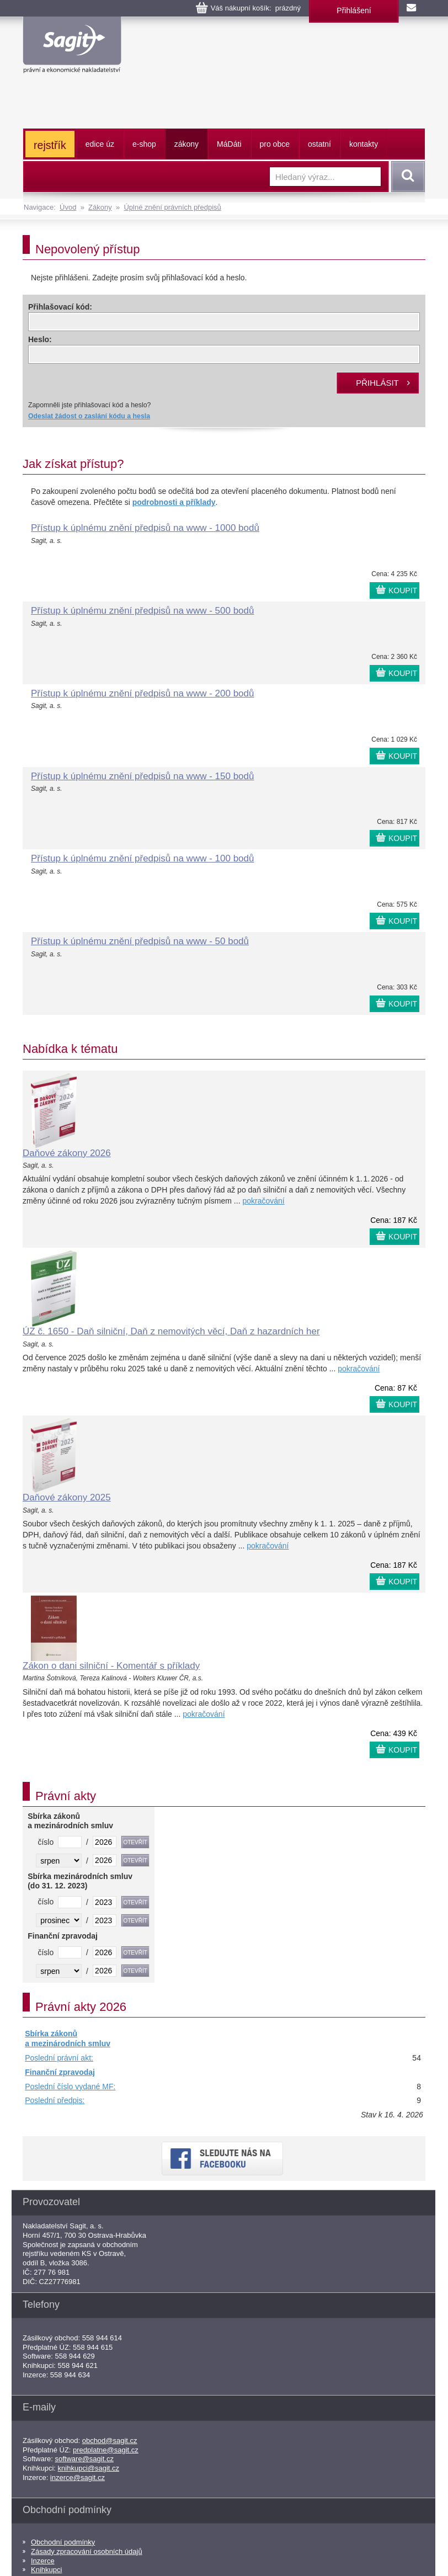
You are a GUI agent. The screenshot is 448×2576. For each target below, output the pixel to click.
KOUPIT (402, 590)
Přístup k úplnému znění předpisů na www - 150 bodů (142, 776)
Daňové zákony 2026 (67, 1153)
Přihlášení (354, 10)
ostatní (319, 144)
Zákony (100, 207)
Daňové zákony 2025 (67, 1497)
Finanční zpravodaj (60, 2072)
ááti (229, 144)
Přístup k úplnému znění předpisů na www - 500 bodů (142, 610)
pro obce (275, 144)
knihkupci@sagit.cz (88, 2468)
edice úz (100, 144)
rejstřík (50, 145)
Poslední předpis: (54, 2100)
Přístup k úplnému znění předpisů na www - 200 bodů (142, 693)
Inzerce (43, 2561)
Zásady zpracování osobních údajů (86, 2551)
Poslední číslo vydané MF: (70, 2086)
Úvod (68, 207)
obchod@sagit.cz (109, 2440)
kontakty (363, 144)
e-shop (144, 144)
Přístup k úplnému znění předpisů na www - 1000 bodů (145, 528)
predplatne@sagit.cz (105, 2450)
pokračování (263, 1200)
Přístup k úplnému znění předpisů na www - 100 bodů (142, 858)
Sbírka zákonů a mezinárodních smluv (67, 2038)
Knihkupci (46, 2570)
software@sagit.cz (84, 2459)
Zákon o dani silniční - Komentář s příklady (111, 1665)
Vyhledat (406, 176)
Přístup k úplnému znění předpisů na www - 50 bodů (140, 941)
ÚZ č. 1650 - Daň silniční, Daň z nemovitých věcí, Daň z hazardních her (171, 1331)
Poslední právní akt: (59, 2057)
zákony (186, 144)
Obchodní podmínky (63, 2542)
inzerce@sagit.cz (77, 2477)
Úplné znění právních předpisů (172, 207)
